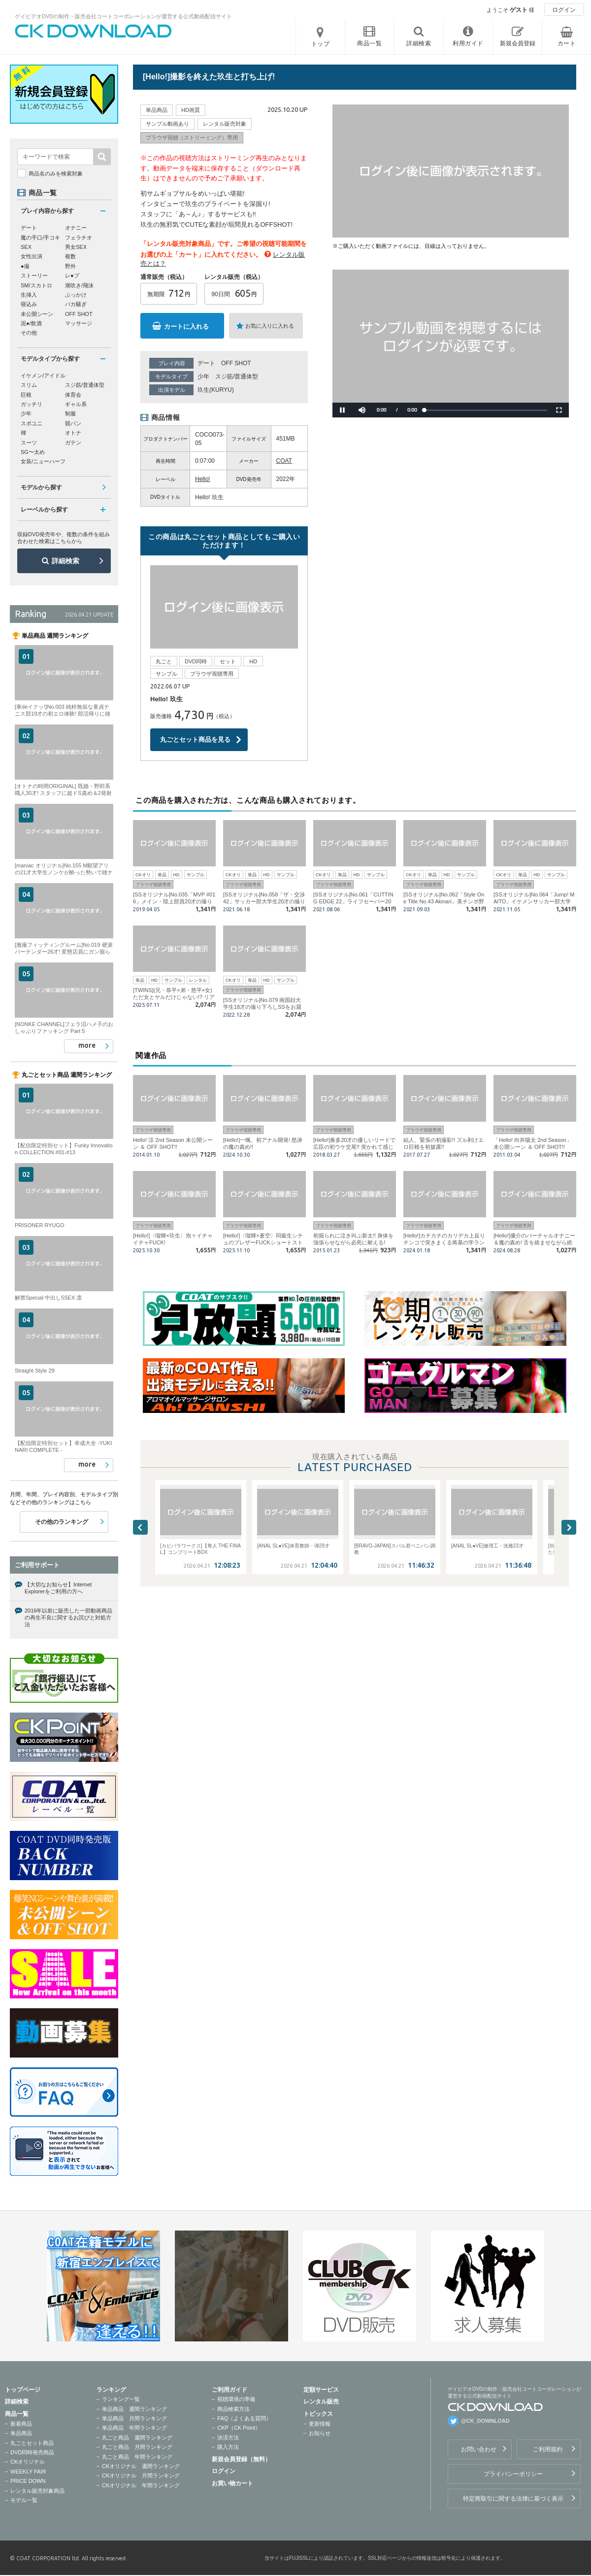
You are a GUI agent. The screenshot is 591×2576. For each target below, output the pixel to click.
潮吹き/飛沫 (79, 285)
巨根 (26, 395)
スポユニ (31, 423)
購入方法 (228, 2447)
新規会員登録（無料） (241, 2459)
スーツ (29, 443)
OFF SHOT (236, 363)
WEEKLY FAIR (28, 2471)
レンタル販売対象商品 (37, 2491)
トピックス (318, 2413)
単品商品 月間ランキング (134, 2418)
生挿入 (29, 295)
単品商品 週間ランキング (134, 2409)
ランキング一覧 (121, 2399)
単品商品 (21, 2433)
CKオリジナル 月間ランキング (141, 2475)
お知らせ (319, 2433)
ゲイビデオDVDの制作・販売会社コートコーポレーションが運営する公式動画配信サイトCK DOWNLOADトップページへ (93, 31)
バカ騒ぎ (76, 304)
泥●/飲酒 (31, 323)
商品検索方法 (233, 2409)
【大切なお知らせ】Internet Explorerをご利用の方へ (58, 1587)
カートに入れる (186, 326)
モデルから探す (41, 487)
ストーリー (34, 275)
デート (206, 363)
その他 (29, 333)
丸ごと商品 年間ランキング (137, 2457)
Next (568, 1527)
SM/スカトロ (36, 285)
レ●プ (72, 275)
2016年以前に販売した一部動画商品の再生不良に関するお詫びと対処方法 (68, 1618)
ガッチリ (31, 404)
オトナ (73, 433)
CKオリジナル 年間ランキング (141, 2485)
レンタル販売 (321, 2401)
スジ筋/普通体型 (236, 376)
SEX (26, 247)
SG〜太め (33, 452)
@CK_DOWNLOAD (485, 2421)
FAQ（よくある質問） (244, 2418)
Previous (140, 1527)
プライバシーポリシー (513, 2474)
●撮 (25, 266)
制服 (70, 413)
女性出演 (31, 256)
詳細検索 (65, 561)
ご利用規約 (547, 2449)
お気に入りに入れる (269, 326)
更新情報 (319, 2424)
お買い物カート (232, 2483)
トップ (320, 43)
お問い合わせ (478, 2449)
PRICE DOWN (28, 2481)
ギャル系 (76, 404)
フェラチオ (78, 237)
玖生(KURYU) (215, 389)
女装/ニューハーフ (43, 461)
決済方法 (228, 2437)
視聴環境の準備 (236, 2399)
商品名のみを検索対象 (56, 173)
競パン (73, 423)
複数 (70, 256)
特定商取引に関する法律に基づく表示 (513, 2498)
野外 (70, 266)
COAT (284, 460)
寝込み (29, 304)
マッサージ (78, 323)
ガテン (73, 443)
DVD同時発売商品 (32, 2452)
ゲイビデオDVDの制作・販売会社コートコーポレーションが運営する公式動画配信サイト (123, 16)
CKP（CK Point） (239, 2428)
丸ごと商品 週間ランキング (137, 2437)
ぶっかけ (76, 295)
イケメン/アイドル (43, 375)
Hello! (202, 479)
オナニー (76, 228)
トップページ (22, 2389)
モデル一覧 (23, 2500)
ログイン (564, 9)
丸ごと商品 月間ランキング (137, 2447)
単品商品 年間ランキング (134, 2428)
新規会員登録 (517, 43)
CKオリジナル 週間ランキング (141, 2466)
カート (567, 43)
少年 (203, 376)
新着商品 (21, 2424)
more (87, 1045)
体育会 (73, 395)
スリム (29, 385)
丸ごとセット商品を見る (195, 739)
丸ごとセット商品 (32, 2443)
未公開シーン (37, 314)
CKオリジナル (27, 2462)
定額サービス (321, 2389)
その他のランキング (61, 1521)
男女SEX (76, 247)
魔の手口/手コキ (40, 237)
